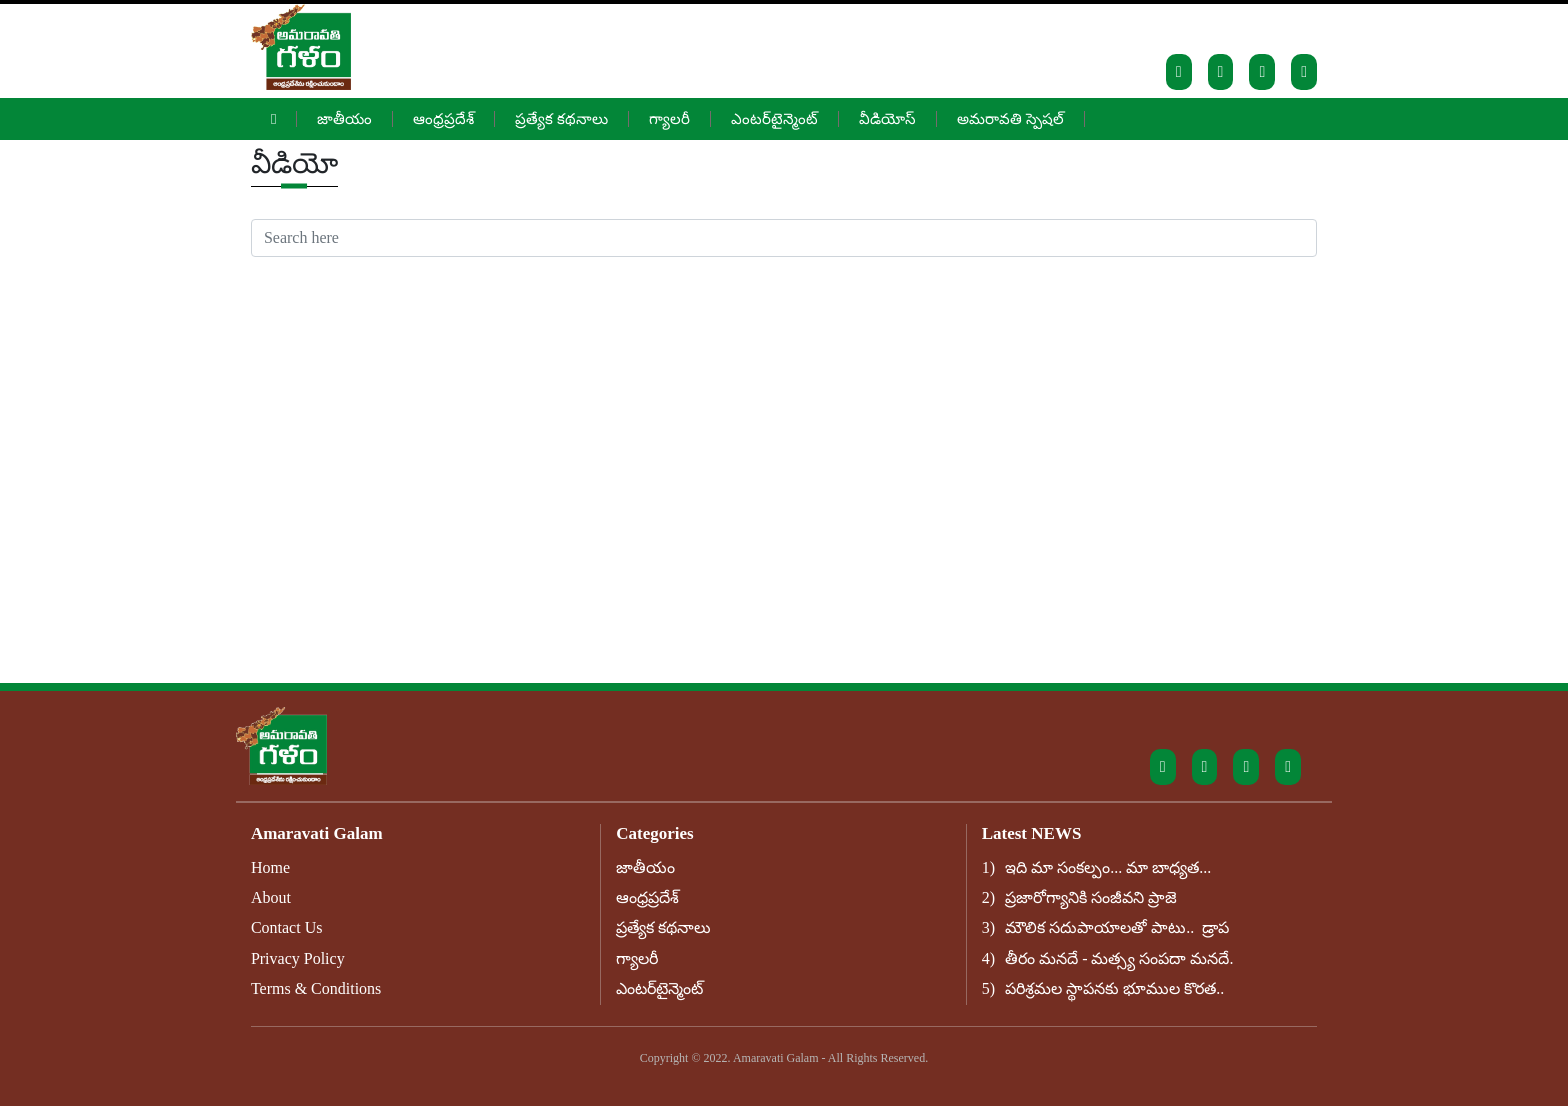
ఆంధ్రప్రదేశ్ (443, 119)
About (271, 897)
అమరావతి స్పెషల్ (1010, 119)
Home (270, 867)
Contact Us (287, 927)
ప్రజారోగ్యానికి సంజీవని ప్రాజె (1091, 897)
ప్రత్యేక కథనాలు (561, 119)
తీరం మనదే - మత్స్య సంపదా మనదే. (1119, 958)
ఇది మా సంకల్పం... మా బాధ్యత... (1108, 867)
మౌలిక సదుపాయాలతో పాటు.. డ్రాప (1117, 927)
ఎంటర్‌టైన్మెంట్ (774, 119)
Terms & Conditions (316, 988)
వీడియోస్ (887, 119)
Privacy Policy (298, 958)
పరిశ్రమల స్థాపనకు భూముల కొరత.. (1114, 988)
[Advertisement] (784, 407)
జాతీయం (344, 119)
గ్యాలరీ (669, 119)
